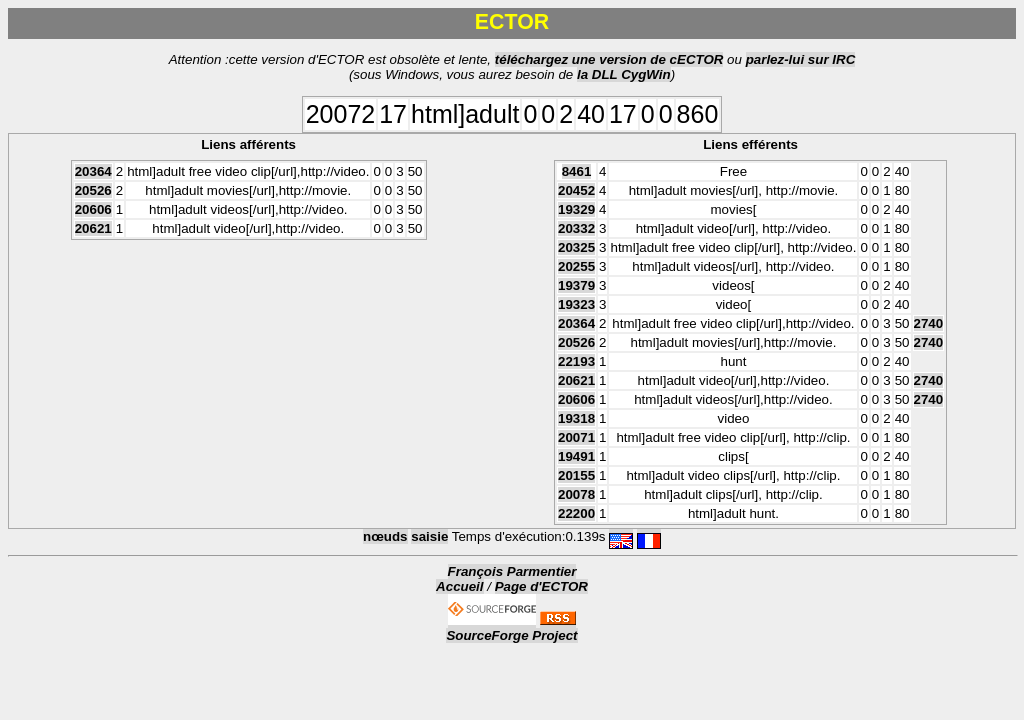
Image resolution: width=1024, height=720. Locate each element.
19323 (576, 304)
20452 (576, 190)
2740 (929, 323)
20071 (576, 437)
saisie (429, 536)
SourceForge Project (511, 635)
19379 (576, 285)
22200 (576, 513)
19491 (576, 456)
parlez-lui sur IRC (801, 59)
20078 (576, 494)
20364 (93, 171)
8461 (577, 171)
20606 (93, 209)
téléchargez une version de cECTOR (609, 59)
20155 (576, 475)
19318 (576, 418)
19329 (576, 209)
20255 (576, 266)
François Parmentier (512, 571)
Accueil (459, 586)
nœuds (385, 536)
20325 (576, 247)
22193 (576, 361)
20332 (576, 228)
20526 (93, 190)
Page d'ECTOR (541, 586)
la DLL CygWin (624, 74)
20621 (93, 228)
